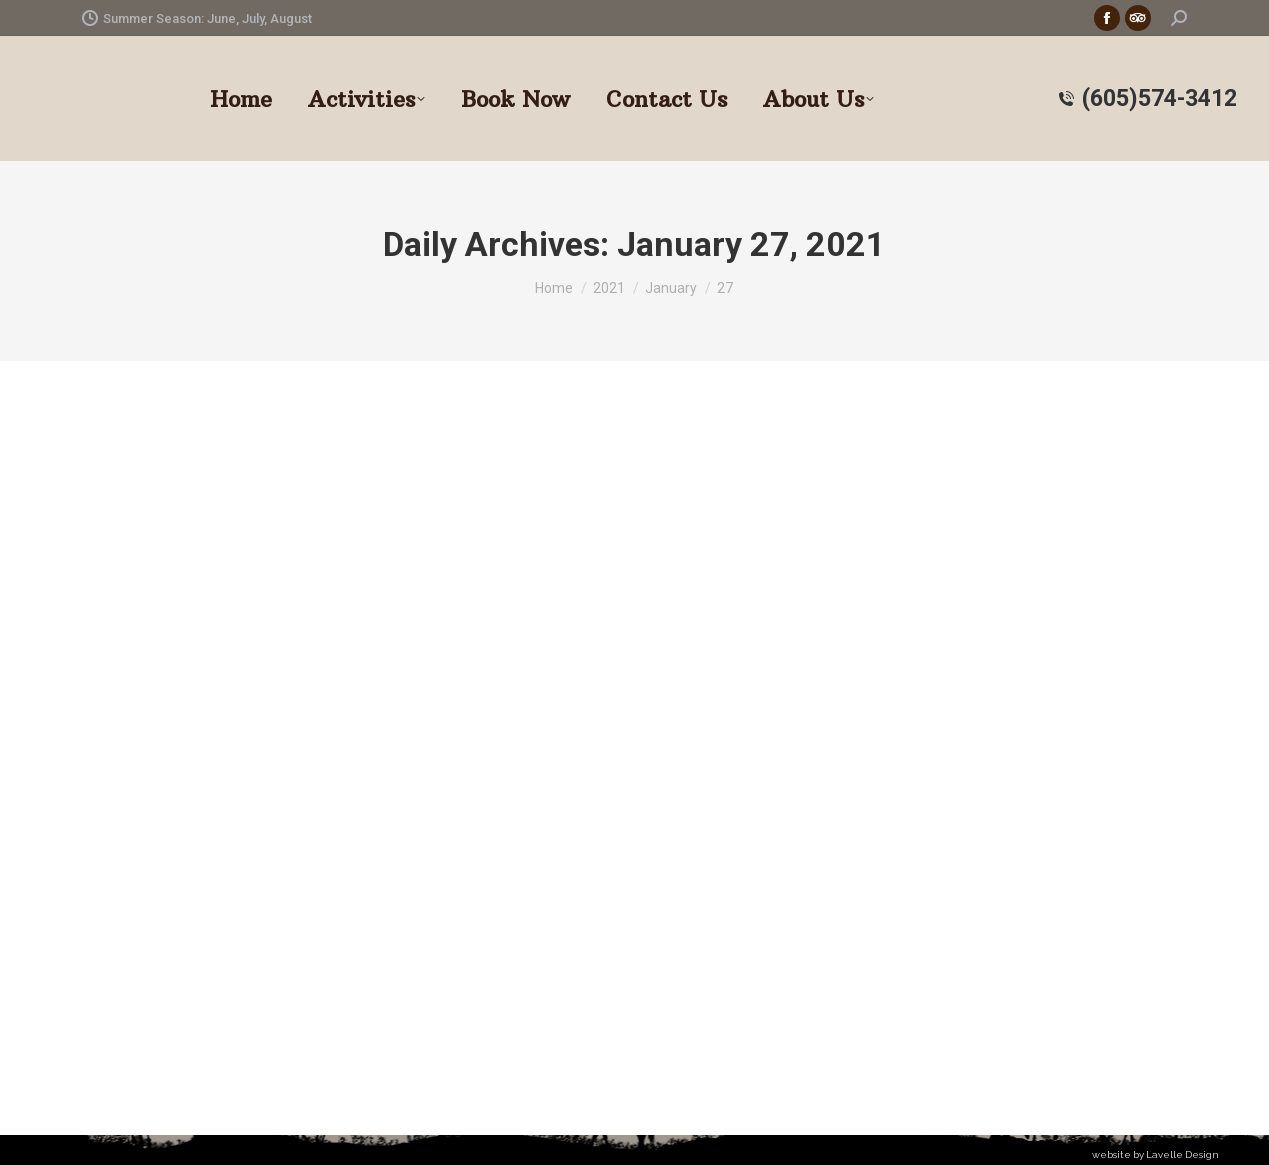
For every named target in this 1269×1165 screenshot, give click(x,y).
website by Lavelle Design (1155, 1154)
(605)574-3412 (1147, 98)
